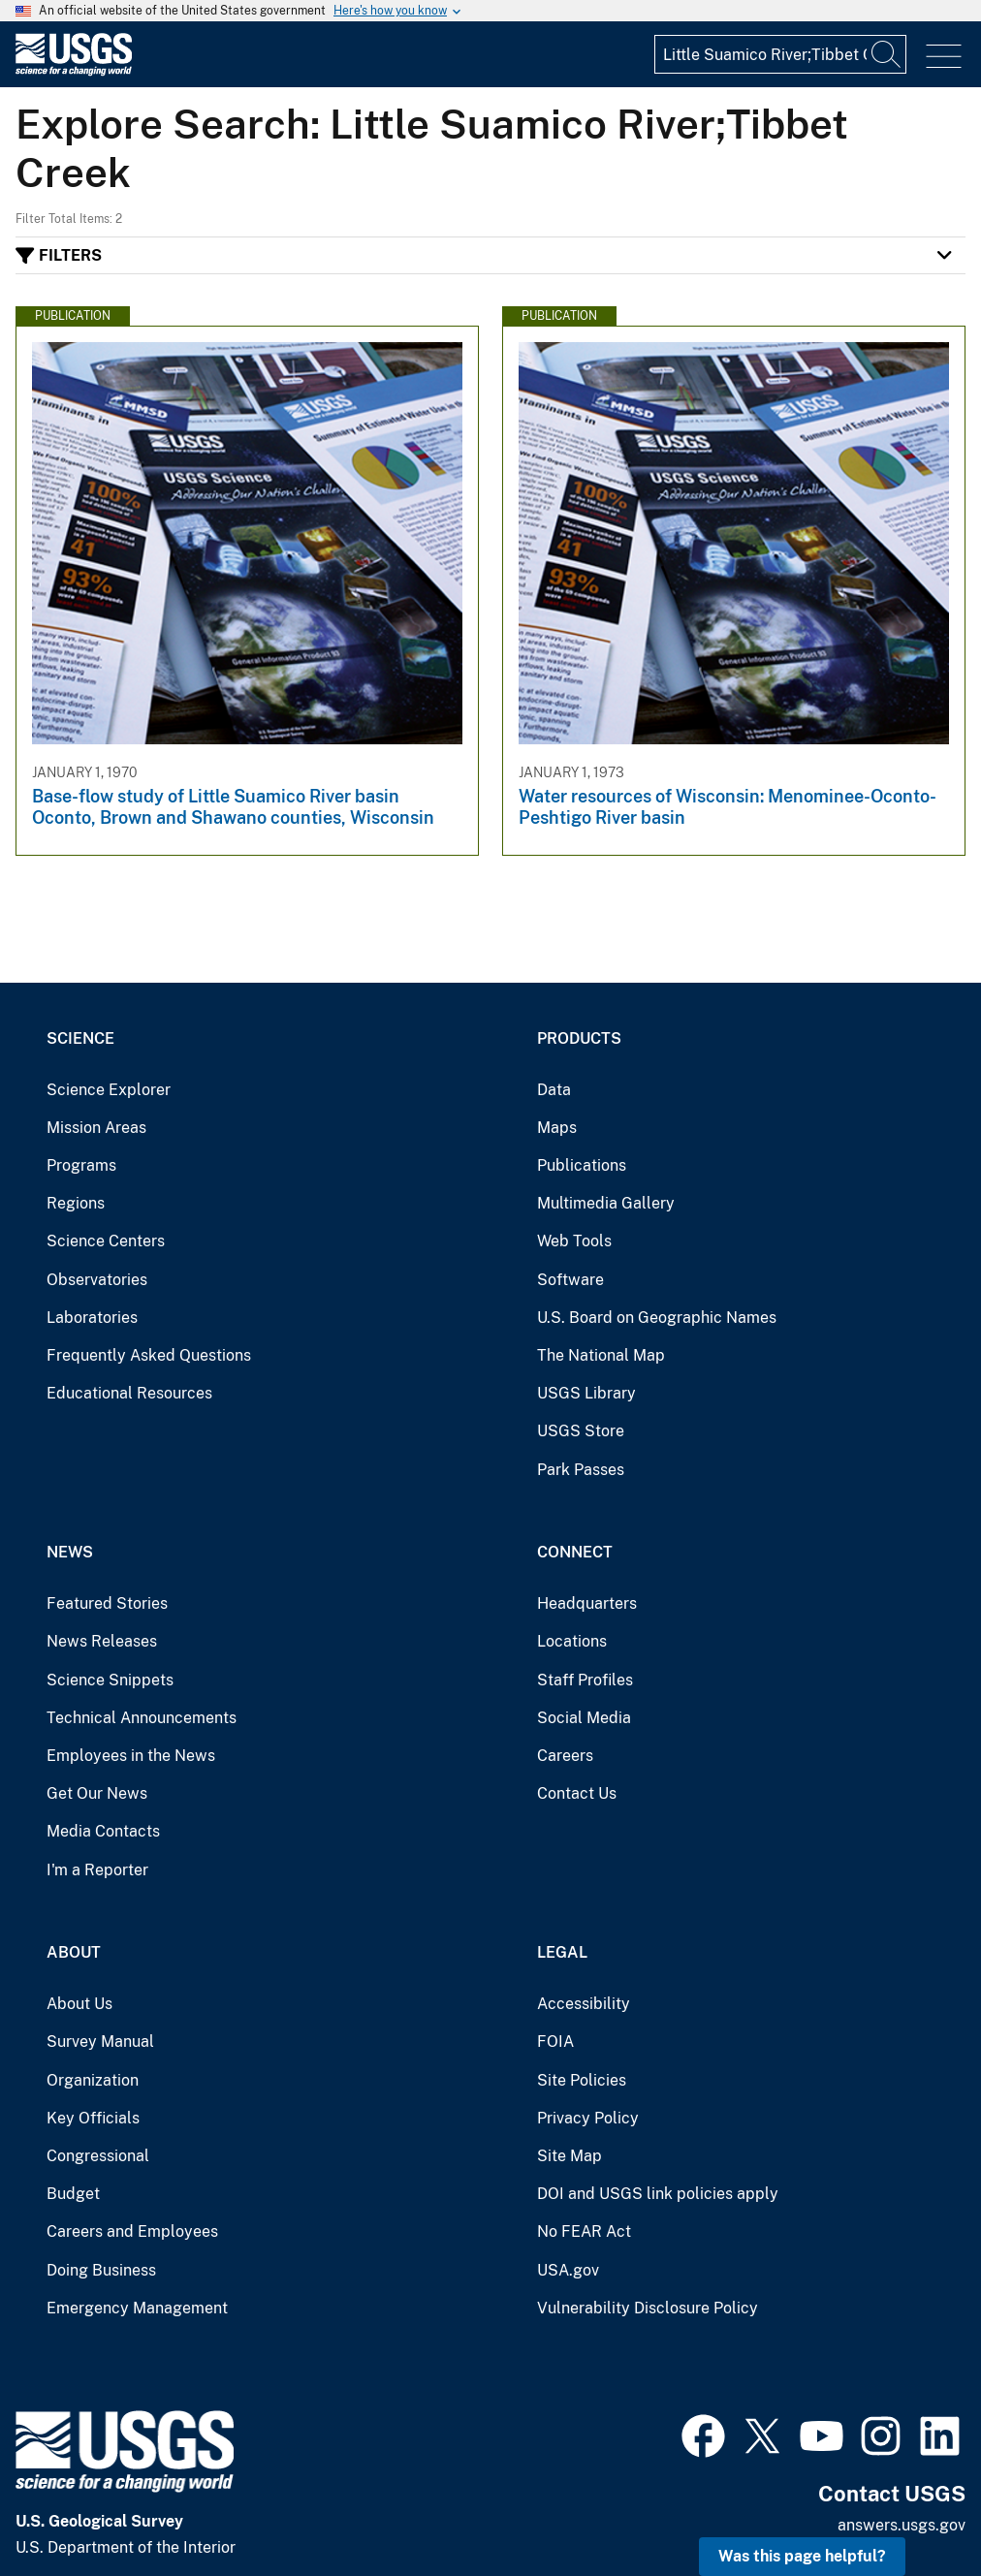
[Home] (74, 71)
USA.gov (568, 2270)
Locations (572, 1641)
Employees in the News (131, 1755)
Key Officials (93, 2118)
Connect (575, 1552)
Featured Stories (107, 1603)
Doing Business (101, 2270)
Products (579, 1038)
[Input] (780, 54)
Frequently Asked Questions (149, 1355)
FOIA (555, 2041)
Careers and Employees (132, 2231)
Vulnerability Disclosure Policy (647, 2308)
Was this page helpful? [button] (802, 2556)
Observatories (97, 1280)
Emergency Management (137, 2308)
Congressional (98, 2156)
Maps (557, 1127)
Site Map (569, 2156)
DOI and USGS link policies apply (657, 2193)
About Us (79, 2004)
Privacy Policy (588, 2118)
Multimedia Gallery (606, 1203)
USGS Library (586, 1393)
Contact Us (577, 1793)
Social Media (584, 1718)
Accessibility (583, 2004)
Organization (93, 2080)
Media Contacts (103, 1831)
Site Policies (581, 2080)
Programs (81, 1165)
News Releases (102, 1641)
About (74, 1952)
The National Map (601, 1355)
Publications (581, 1165)
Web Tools (574, 1241)
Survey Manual (100, 2041)
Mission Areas (96, 1127)
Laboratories (92, 1317)
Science (80, 1038)
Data (554, 1090)
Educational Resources (129, 1393)
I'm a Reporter (97, 1870)
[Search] (887, 54)
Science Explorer (109, 1090)
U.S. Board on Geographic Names (656, 1317)
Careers (565, 1755)
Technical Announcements (142, 1718)
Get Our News (97, 1793)
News (70, 1552)
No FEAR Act (584, 2231)
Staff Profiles (585, 1680)
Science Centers (106, 1241)
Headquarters (587, 1603)
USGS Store (580, 1431)
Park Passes (580, 1470)
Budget (73, 2193)
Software (570, 1280)
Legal (562, 1952)
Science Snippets (110, 1680)
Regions (76, 1203)
